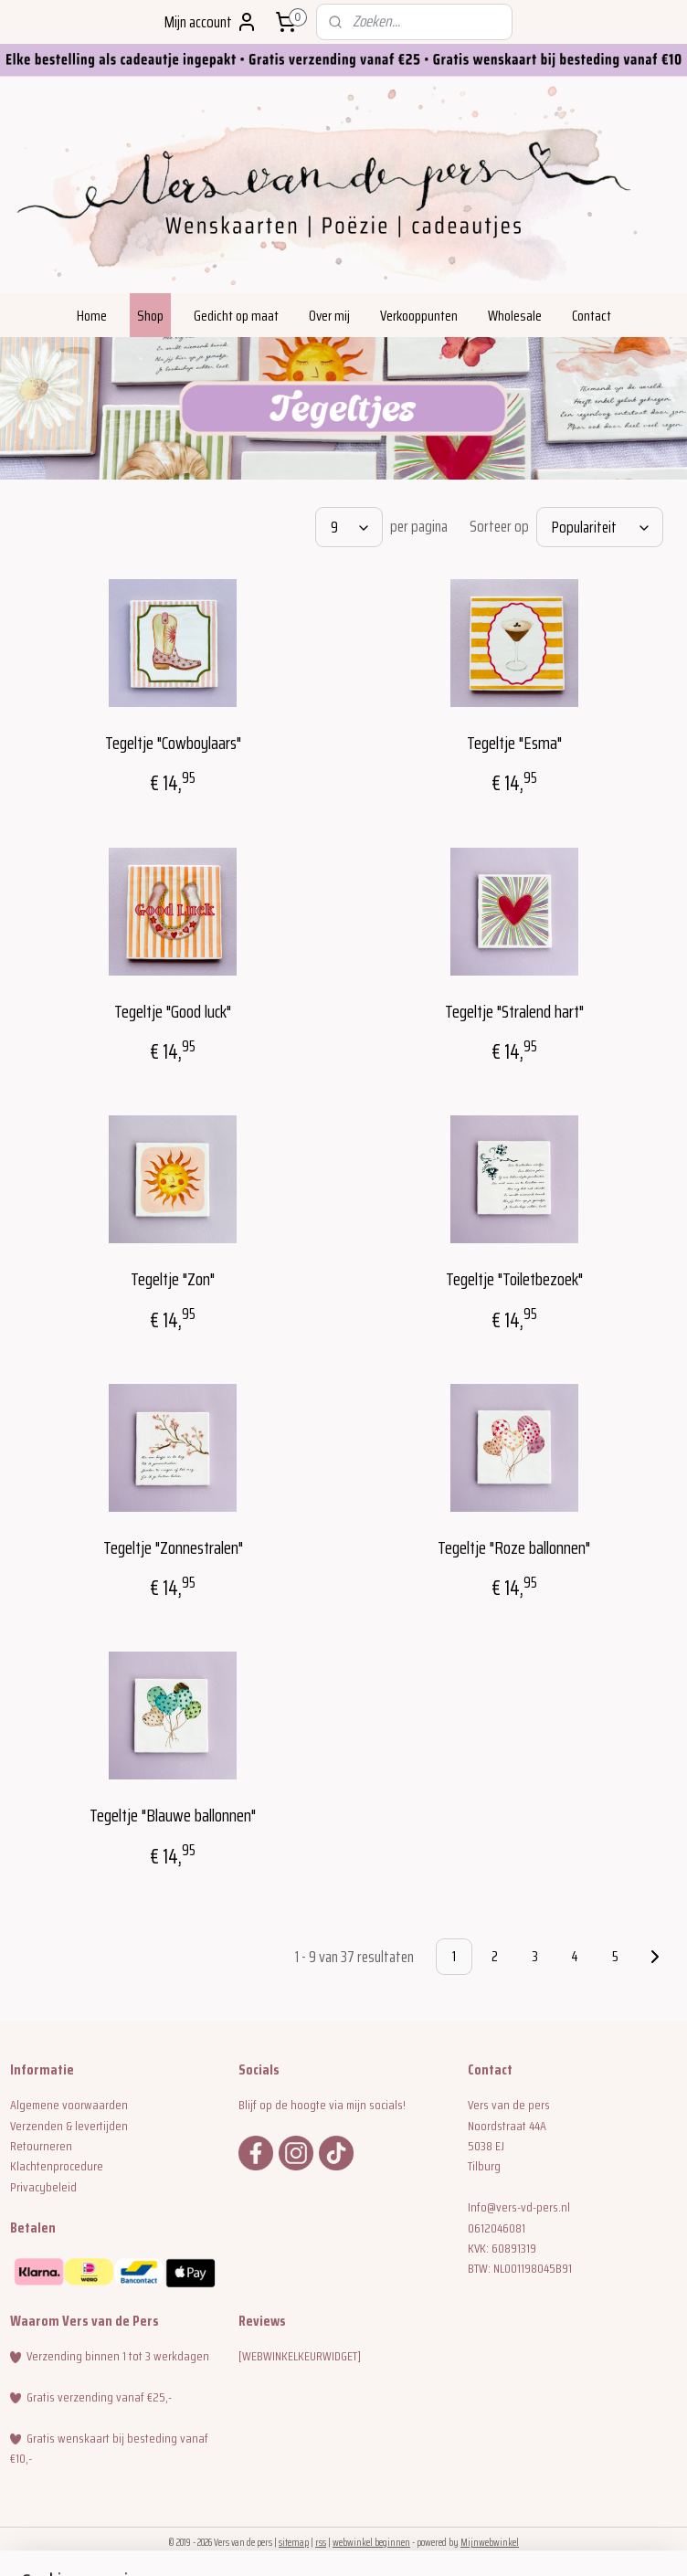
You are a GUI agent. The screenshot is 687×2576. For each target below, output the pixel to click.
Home (92, 315)
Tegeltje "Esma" (514, 742)
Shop (150, 315)
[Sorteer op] (599, 527)
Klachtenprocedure (56, 2166)
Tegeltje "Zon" (173, 1279)
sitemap (294, 2542)
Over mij (329, 315)
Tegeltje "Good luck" (172, 1011)
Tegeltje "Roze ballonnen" (514, 1547)
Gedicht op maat (236, 315)
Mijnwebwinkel (489, 2542)
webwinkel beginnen (371, 2542)
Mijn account (211, 22)
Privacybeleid (43, 2187)
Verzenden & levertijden (69, 2126)
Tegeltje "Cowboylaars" (173, 742)
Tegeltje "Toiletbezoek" (514, 1279)
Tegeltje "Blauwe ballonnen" (173, 1816)
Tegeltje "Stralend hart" (514, 1011)
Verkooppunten (419, 315)
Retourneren (41, 2146)
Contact (591, 315)
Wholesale (515, 315)
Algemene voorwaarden (69, 2105)
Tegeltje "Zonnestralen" (173, 1547)
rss (320, 2542)
